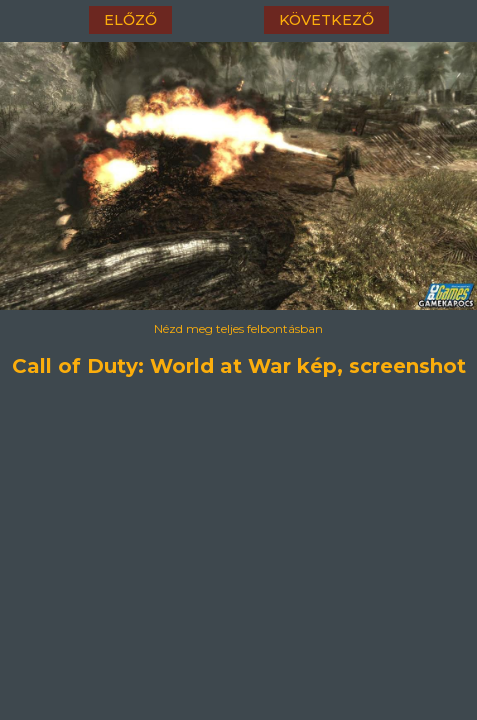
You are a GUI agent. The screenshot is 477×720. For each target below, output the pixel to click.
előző (130, 20)
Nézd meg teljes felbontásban (238, 328)
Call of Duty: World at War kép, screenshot (239, 363)
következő (326, 20)
